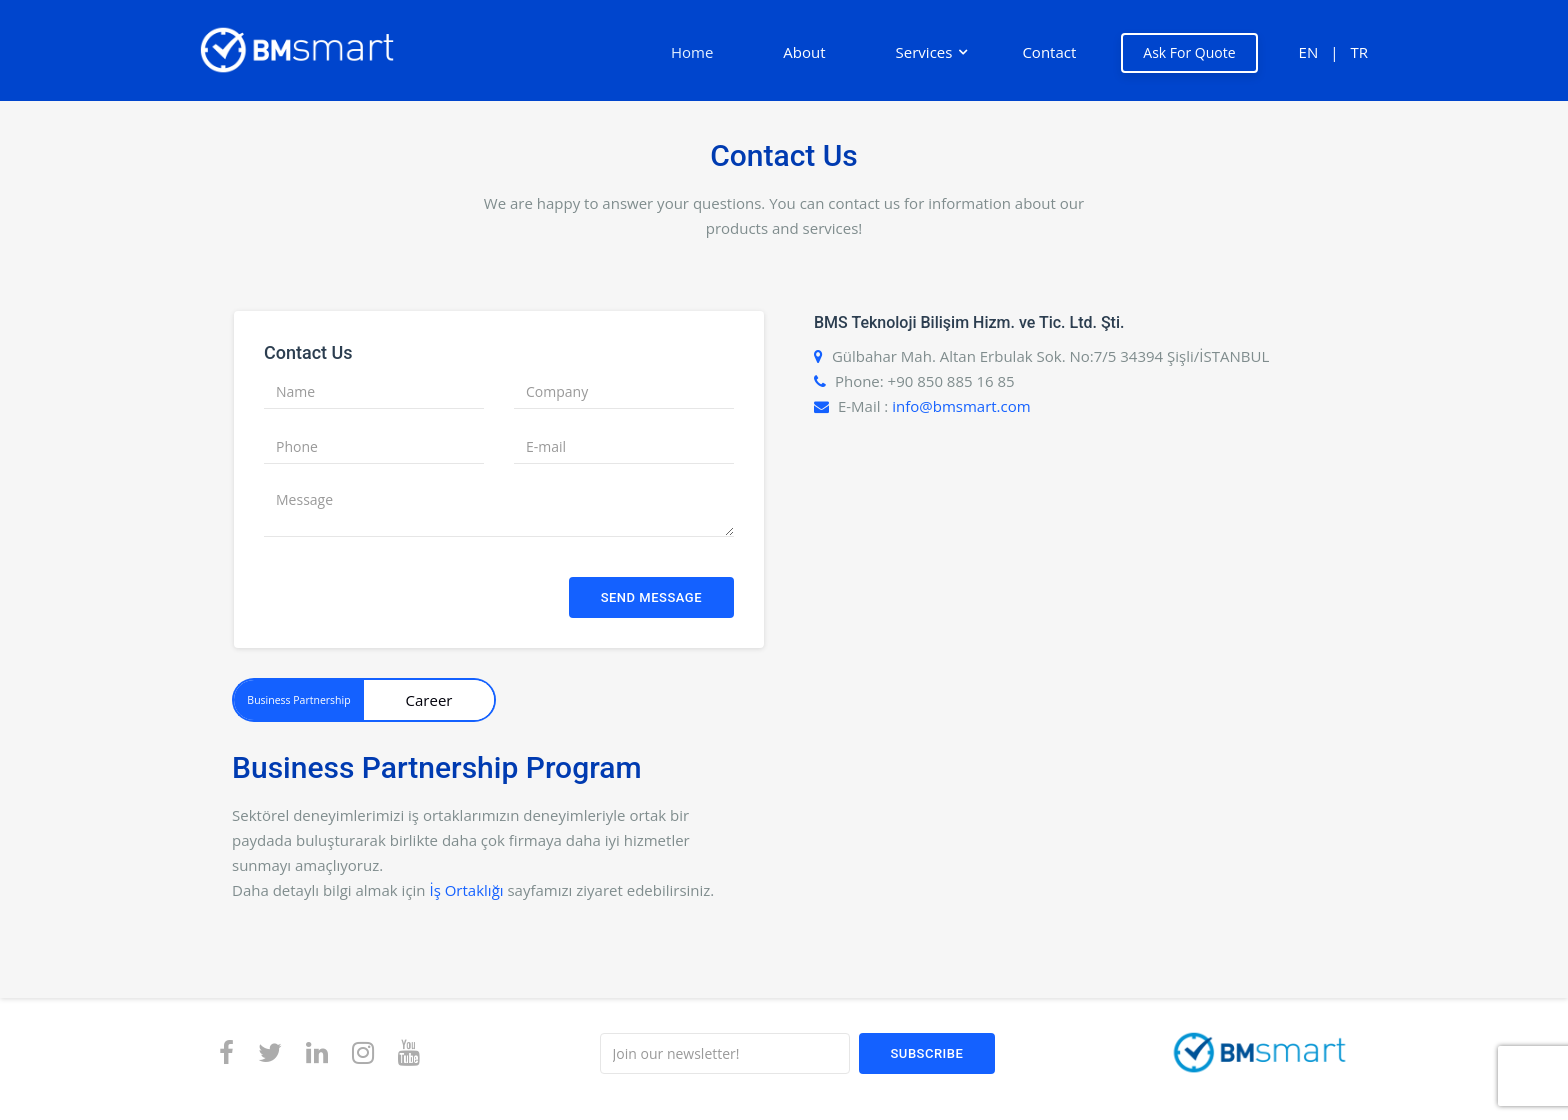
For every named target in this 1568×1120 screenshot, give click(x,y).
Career (429, 700)
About (804, 52)
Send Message (651, 597)
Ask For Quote (1189, 52)
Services (924, 52)
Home (692, 52)
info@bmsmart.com (961, 406)
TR (1359, 52)
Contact (1049, 52)
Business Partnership (298, 700)
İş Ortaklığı (466, 890)
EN (1309, 52)
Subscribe (927, 1053)
